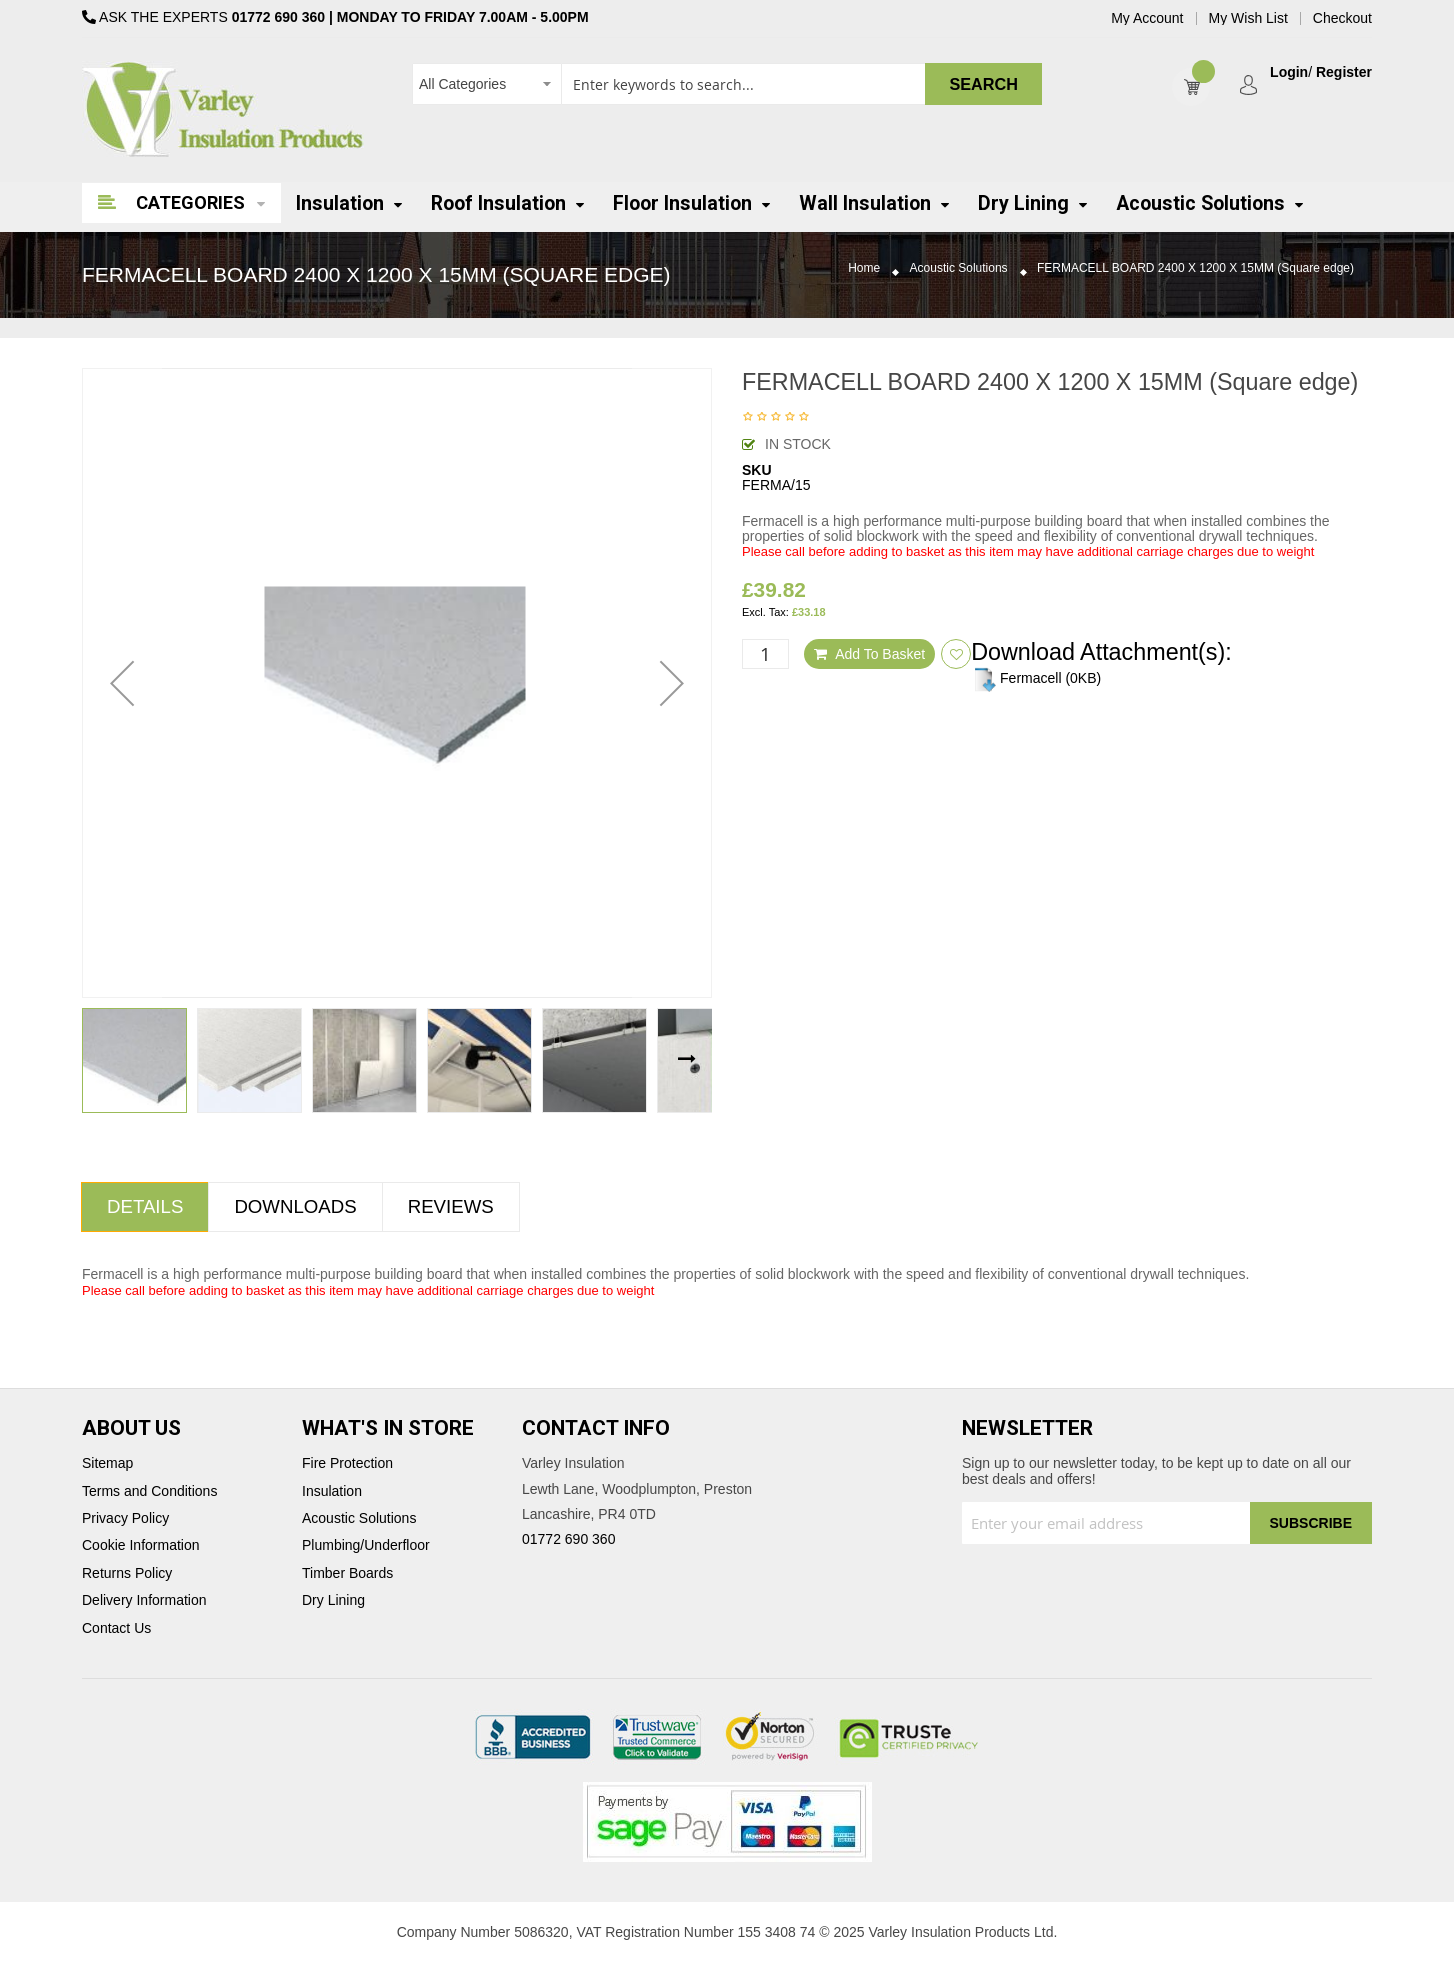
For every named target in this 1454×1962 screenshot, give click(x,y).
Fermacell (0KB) (1036, 678)
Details (145, 1206)
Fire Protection (347, 1463)
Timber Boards (347, 1573)
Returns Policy (127, 1573)
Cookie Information (141, 1545)
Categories (190, 202)
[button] (122, 683)
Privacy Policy (125, 1518)
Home (864, 268)
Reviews (451, 1206)
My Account (1147, 18)
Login (1289, 72)
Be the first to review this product (776, 418)
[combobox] (727, 84)
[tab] (145, 1207)
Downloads (295, 1206)
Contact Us (116, 1628)
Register (1344, 72)
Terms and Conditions (149, 1491)
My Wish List (1248, 18)
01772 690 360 (278, 17)
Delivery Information (144, 1600)
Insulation (332, 1491)
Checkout (1342, 18)
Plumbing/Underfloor (366, 1545)
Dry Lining (333, 1600)
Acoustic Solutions (959, 268)
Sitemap (107, 1463)
